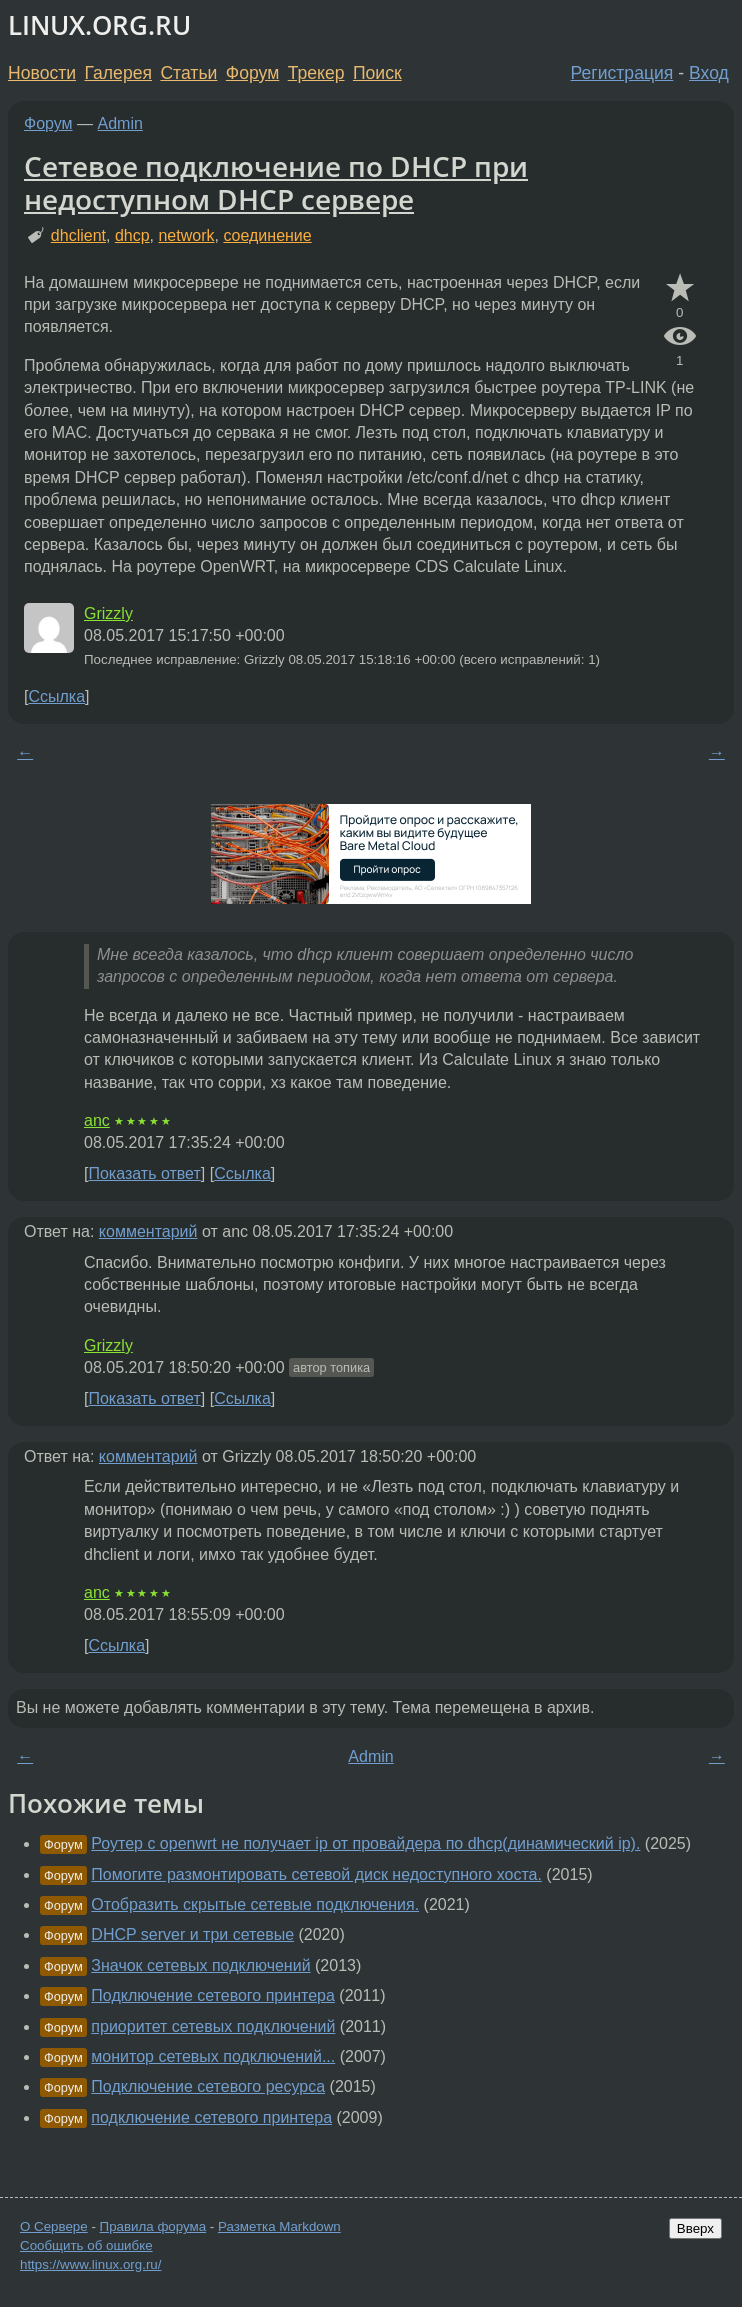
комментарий (148, 1231)
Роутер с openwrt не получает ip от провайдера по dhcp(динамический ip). (365, 1843)
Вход (709, 73)
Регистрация (622, 73)
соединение (267, 235)
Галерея (118, 73)
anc (97, 1120)
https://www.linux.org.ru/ (90, 2264)
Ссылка (56, 696)
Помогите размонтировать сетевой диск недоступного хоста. (316, 1874)
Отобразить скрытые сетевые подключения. (255, 1904)
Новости (42, 73)
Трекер (316, 73)
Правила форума (153, 2226)
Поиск (377, 73)
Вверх (695, 2228)
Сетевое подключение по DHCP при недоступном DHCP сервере (276, 183)
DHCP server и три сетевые (192, 1934)
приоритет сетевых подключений (213, 2026)
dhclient (78, 235)
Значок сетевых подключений (200, 1965)
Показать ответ (144, 1173)
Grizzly (108, 613)
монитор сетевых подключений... (213, 2056)
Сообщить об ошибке (86, 2245)
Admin (120, 123)
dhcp (132, 235)
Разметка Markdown (279, 2226)
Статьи (188, 73)
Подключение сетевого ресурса (208, 2086)
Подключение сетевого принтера (213, 1995)
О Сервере (54, 2226)
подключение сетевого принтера (211, 2117)
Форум (252, 73)
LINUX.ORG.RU (99, 25)
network (186, 235)
